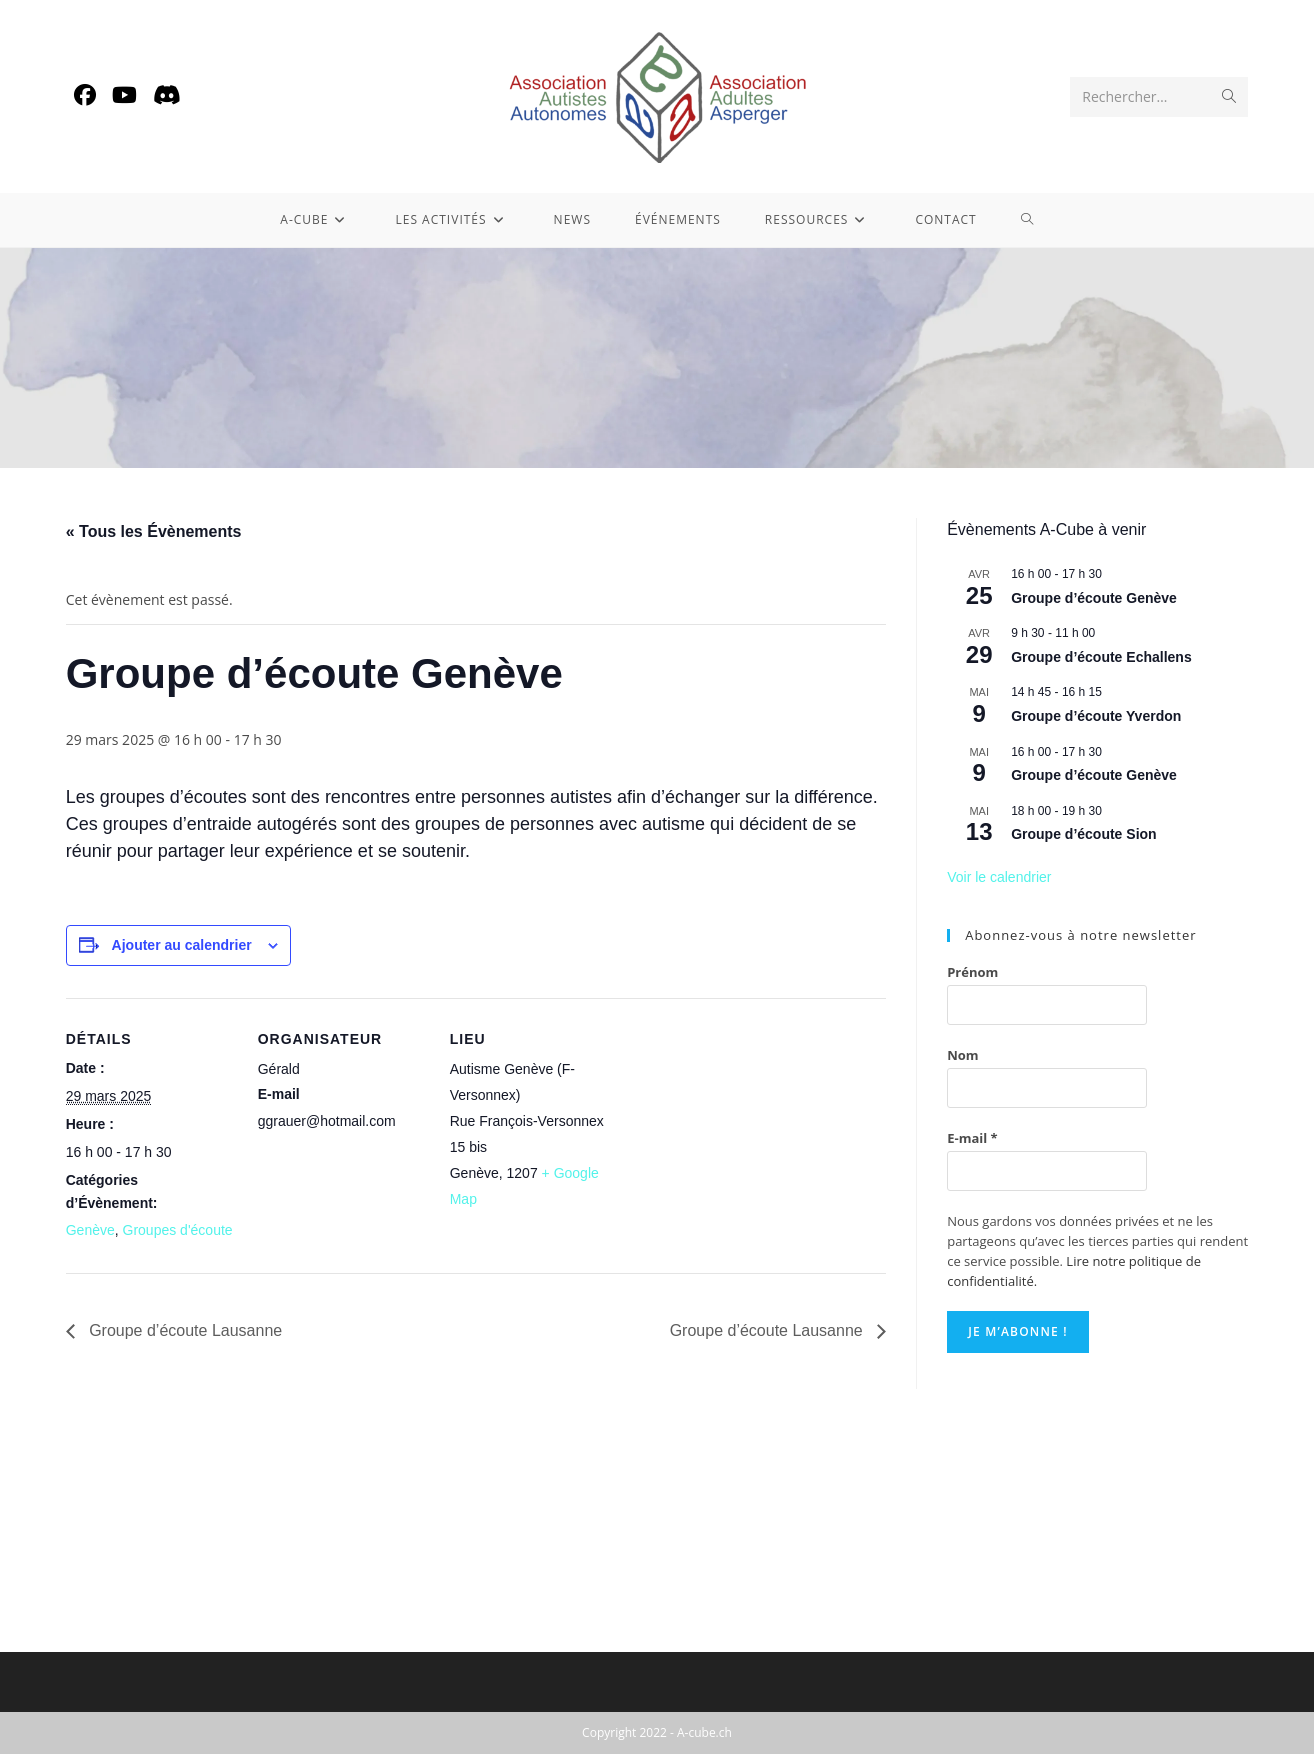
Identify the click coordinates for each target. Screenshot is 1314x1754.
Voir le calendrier (999, 877)
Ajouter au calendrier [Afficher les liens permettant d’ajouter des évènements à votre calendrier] (182, 945)
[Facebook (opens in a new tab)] (85, 94)
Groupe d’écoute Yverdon (1096, 716)
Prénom (972, 972)
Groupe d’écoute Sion (1083, 834)
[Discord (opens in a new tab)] (167, 94)
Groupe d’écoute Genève (1094, 598)
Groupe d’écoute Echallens (1101, 657)
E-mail (972, 1138)
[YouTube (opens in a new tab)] (124, 94)
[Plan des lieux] (747, 1135)
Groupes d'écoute (178, 1230)
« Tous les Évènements (154, 531)
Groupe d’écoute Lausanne (183, 1330)
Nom (962, 1055)
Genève (90, 1230)
